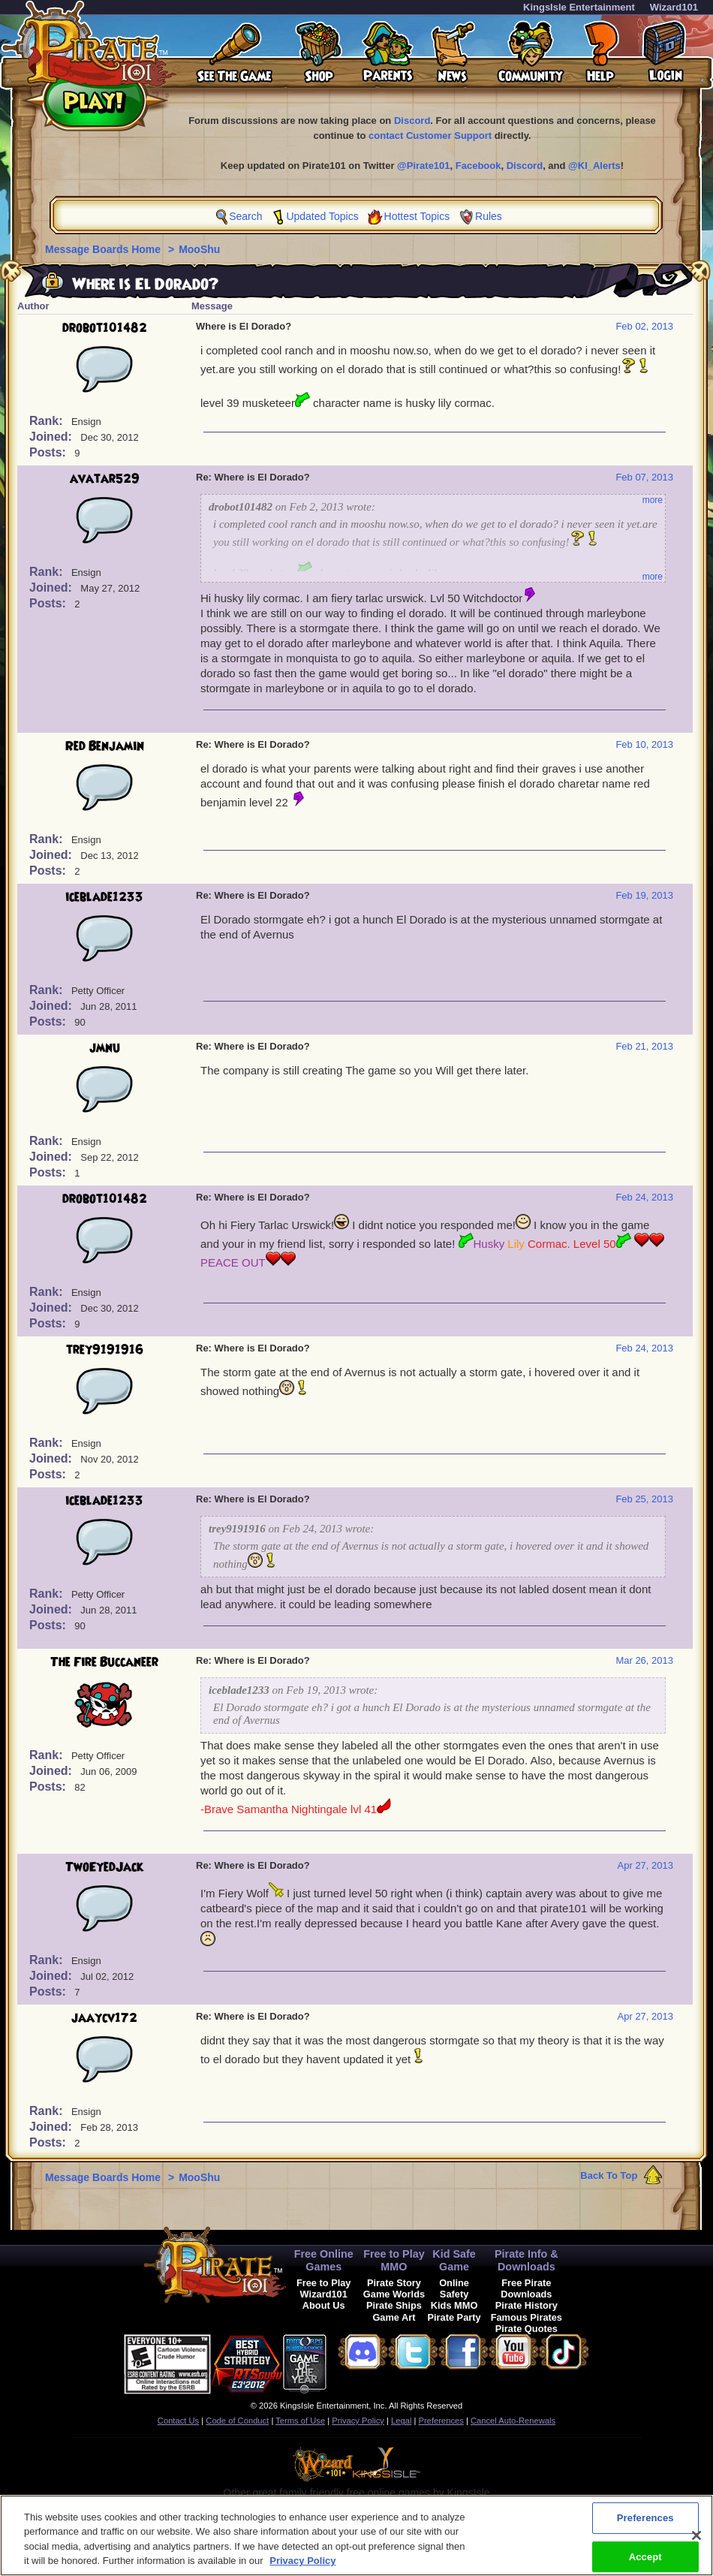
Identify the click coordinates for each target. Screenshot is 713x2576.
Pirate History (526, 2305)
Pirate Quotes (526, 2328)
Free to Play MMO (394, 2260)
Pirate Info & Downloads (526, 2260)
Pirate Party (454, 2317)
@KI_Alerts (594, 165)
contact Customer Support (430, 135)
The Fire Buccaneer (104, 1662)
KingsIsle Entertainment (579, 7)
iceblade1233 (104, 897)
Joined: (52, 436)
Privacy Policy (358, 2420)
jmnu (104, 1048)
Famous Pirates (526, 2317)
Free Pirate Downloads (526, 2288)
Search (245, 216)
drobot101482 (104, 328)
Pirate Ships (394, 2305)
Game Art (393, 2317)
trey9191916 (104, 1350)
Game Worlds (394, 2294)
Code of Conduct (237, 2420)
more (652, 500)
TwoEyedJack (104, 1867)
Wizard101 (674, 7)
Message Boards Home (104, 249)
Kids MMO (454, 2305)
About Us (323, 2305)
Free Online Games (323, 2260)
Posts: (49, 452)
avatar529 (105, 479)
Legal (401, 2420)
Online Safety (454, 2288)
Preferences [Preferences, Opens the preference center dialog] (645, 2523)
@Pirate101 (423, 165)
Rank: (47, 420)
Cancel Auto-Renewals (513, 2420)
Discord (412, 120)
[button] (364, 2361)
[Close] (696, 2541)
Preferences (441, 2420)
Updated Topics (322, 216)
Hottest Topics (417, 216)
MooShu (199, 249)
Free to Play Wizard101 (323, 2288)
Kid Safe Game (454, 2260)
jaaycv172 (104, 2018)
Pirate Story (394, 2282)
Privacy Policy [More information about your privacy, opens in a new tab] (302, 2567)
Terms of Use (300, 2420)
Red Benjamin (104, 746)
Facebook (478, 165)
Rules (488, 216)
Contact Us (178, 2420)
